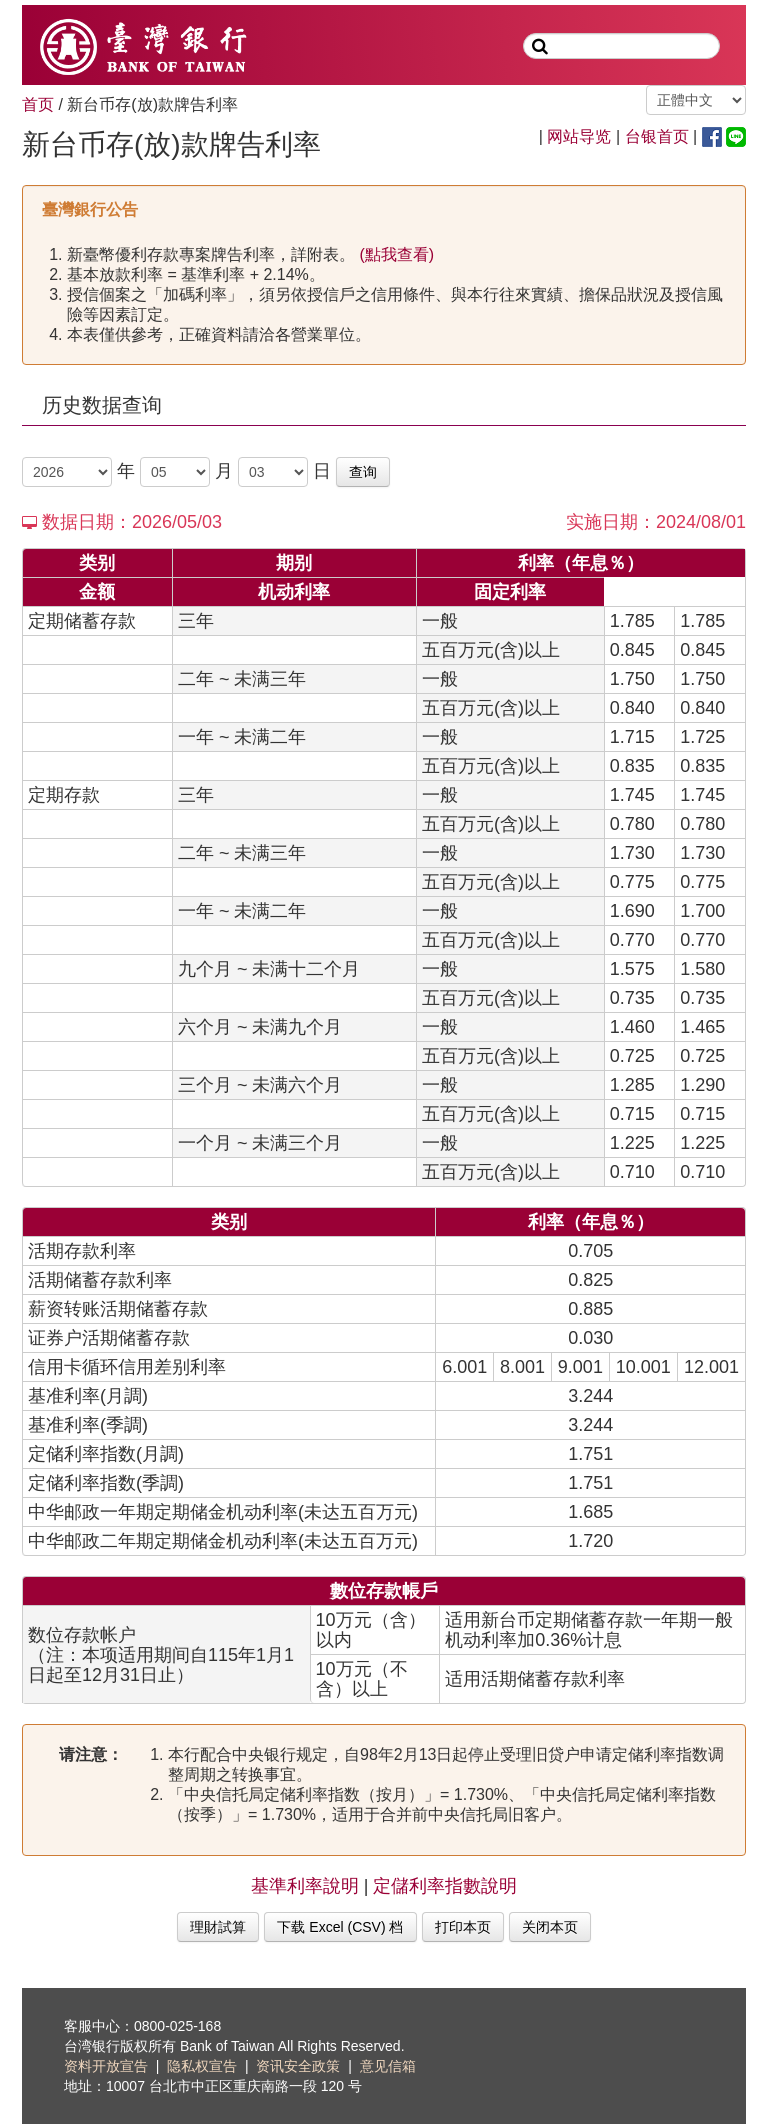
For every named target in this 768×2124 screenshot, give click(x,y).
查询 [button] (363, 472)
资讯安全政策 (298, 2066)
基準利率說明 (305, 1886)
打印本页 (463, 1927)
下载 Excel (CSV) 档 (340, 1927)
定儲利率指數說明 (445, 1886)
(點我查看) (394, 254)
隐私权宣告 (202, 2066)
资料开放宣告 (106, 2066)
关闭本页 (550, 1927)
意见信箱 (388, 2066)
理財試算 (218, 1927)
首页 (38, 104)
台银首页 (657, 136)
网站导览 (579, 136)
